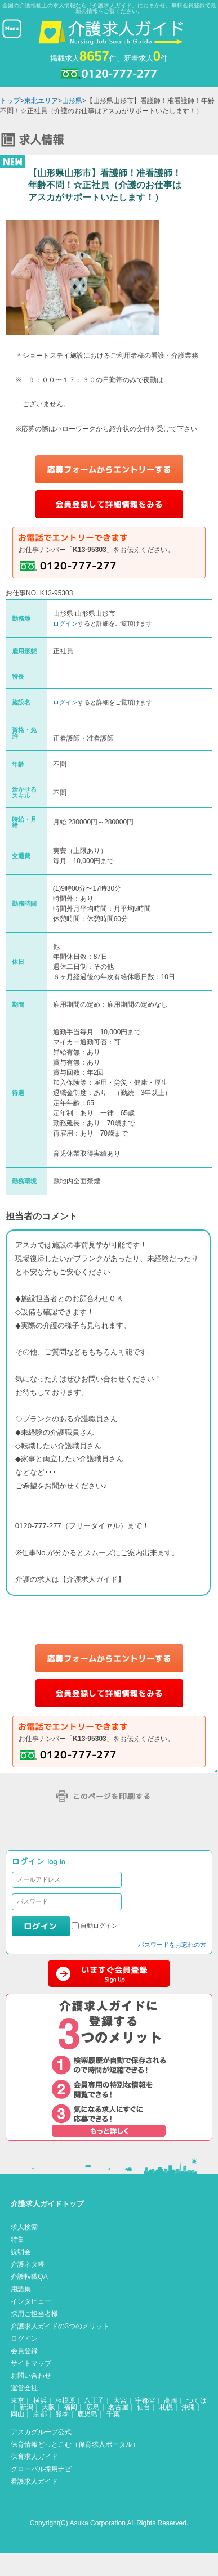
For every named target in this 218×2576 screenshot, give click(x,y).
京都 (40, 2414)
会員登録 (24, 2351)
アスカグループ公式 (41, 2432)
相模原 (65, 2400)
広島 (93, 2407)
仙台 (143, 2407)
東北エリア (41, 101)
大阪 (48, 2407)
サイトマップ (31, 2363)
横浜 (40, 2400)
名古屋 (118, 2407)
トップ (10, 101)
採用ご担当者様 (34, 2314)
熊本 (62, 2414)
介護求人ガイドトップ (47, 2204)
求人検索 (24, 2227)
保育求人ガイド (34, 2457)
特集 (17, 2239)
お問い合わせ (31, 2376)
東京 (17, 2400)
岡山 (17, 2414)
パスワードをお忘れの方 (172, 1944)
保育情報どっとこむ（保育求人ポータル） (75, 2444)
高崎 (170, 2400)
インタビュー (31, 2301)
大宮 (120, 2400)
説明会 (21, 2252)
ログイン (65, 623)
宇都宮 (145, 2400)
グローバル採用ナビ (41, 2469)
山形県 (72, 101)
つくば (196, 2400)
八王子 (94, 2400)
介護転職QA (29, 2277)
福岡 (70, 2407)
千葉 (113, 2414)
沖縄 (188, 2407)
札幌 (166, 2407)
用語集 (21, 2289)
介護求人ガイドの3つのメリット (60, 2326)
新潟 (26, 2407)
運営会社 (24, 2388)
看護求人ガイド (34, 2481)
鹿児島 (87, 2414)
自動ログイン (99, 1925)
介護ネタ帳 (28, 2264)
